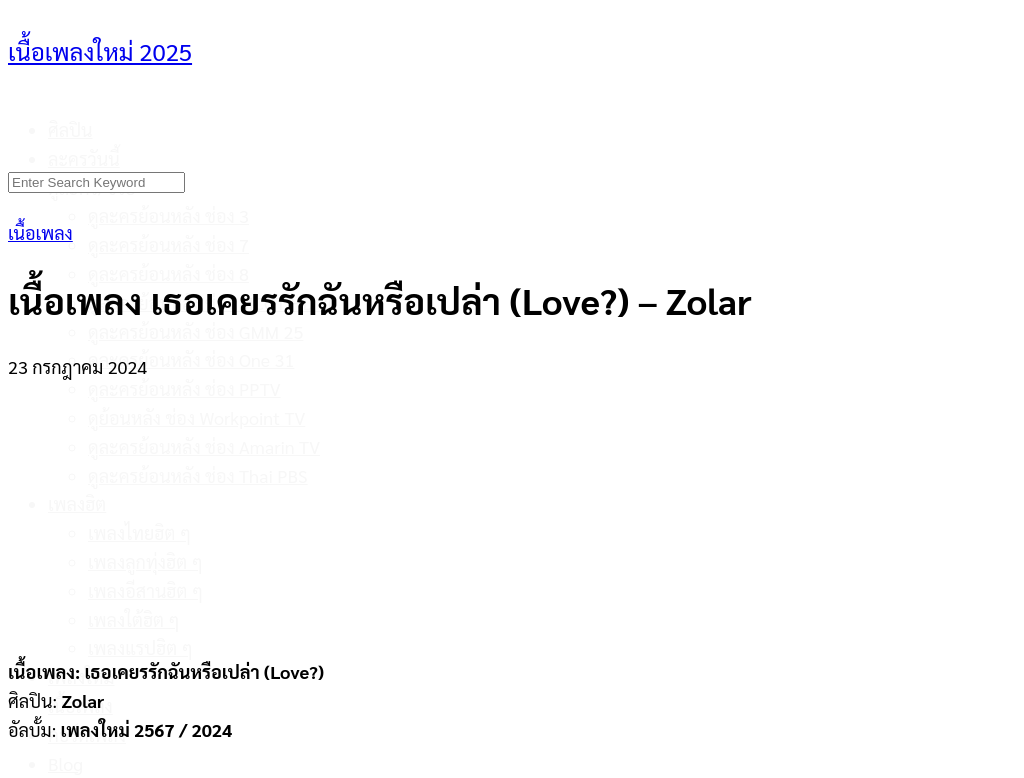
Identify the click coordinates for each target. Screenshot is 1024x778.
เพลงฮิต (77, 503)
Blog (65, 763)
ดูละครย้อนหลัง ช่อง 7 (168, 244)
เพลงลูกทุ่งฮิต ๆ (145, 561)
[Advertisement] (512, 507)
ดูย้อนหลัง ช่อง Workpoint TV (196, 417)
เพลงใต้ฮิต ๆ (134, 619)
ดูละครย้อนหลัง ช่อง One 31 (191, 359)
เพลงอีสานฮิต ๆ (145, 590)
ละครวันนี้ (84, 158)
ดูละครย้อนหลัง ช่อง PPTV (184, 388)
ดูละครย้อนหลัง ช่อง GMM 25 (195, 331)
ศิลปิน (70, 129)
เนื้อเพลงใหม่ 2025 (100, 51)
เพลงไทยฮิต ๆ (139, 532)
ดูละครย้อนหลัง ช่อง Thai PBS (198, 475)
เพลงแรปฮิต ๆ (140, 647)
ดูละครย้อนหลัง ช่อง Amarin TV (204, 446)
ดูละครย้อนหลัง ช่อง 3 (168, 215)
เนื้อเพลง (40, 232)
